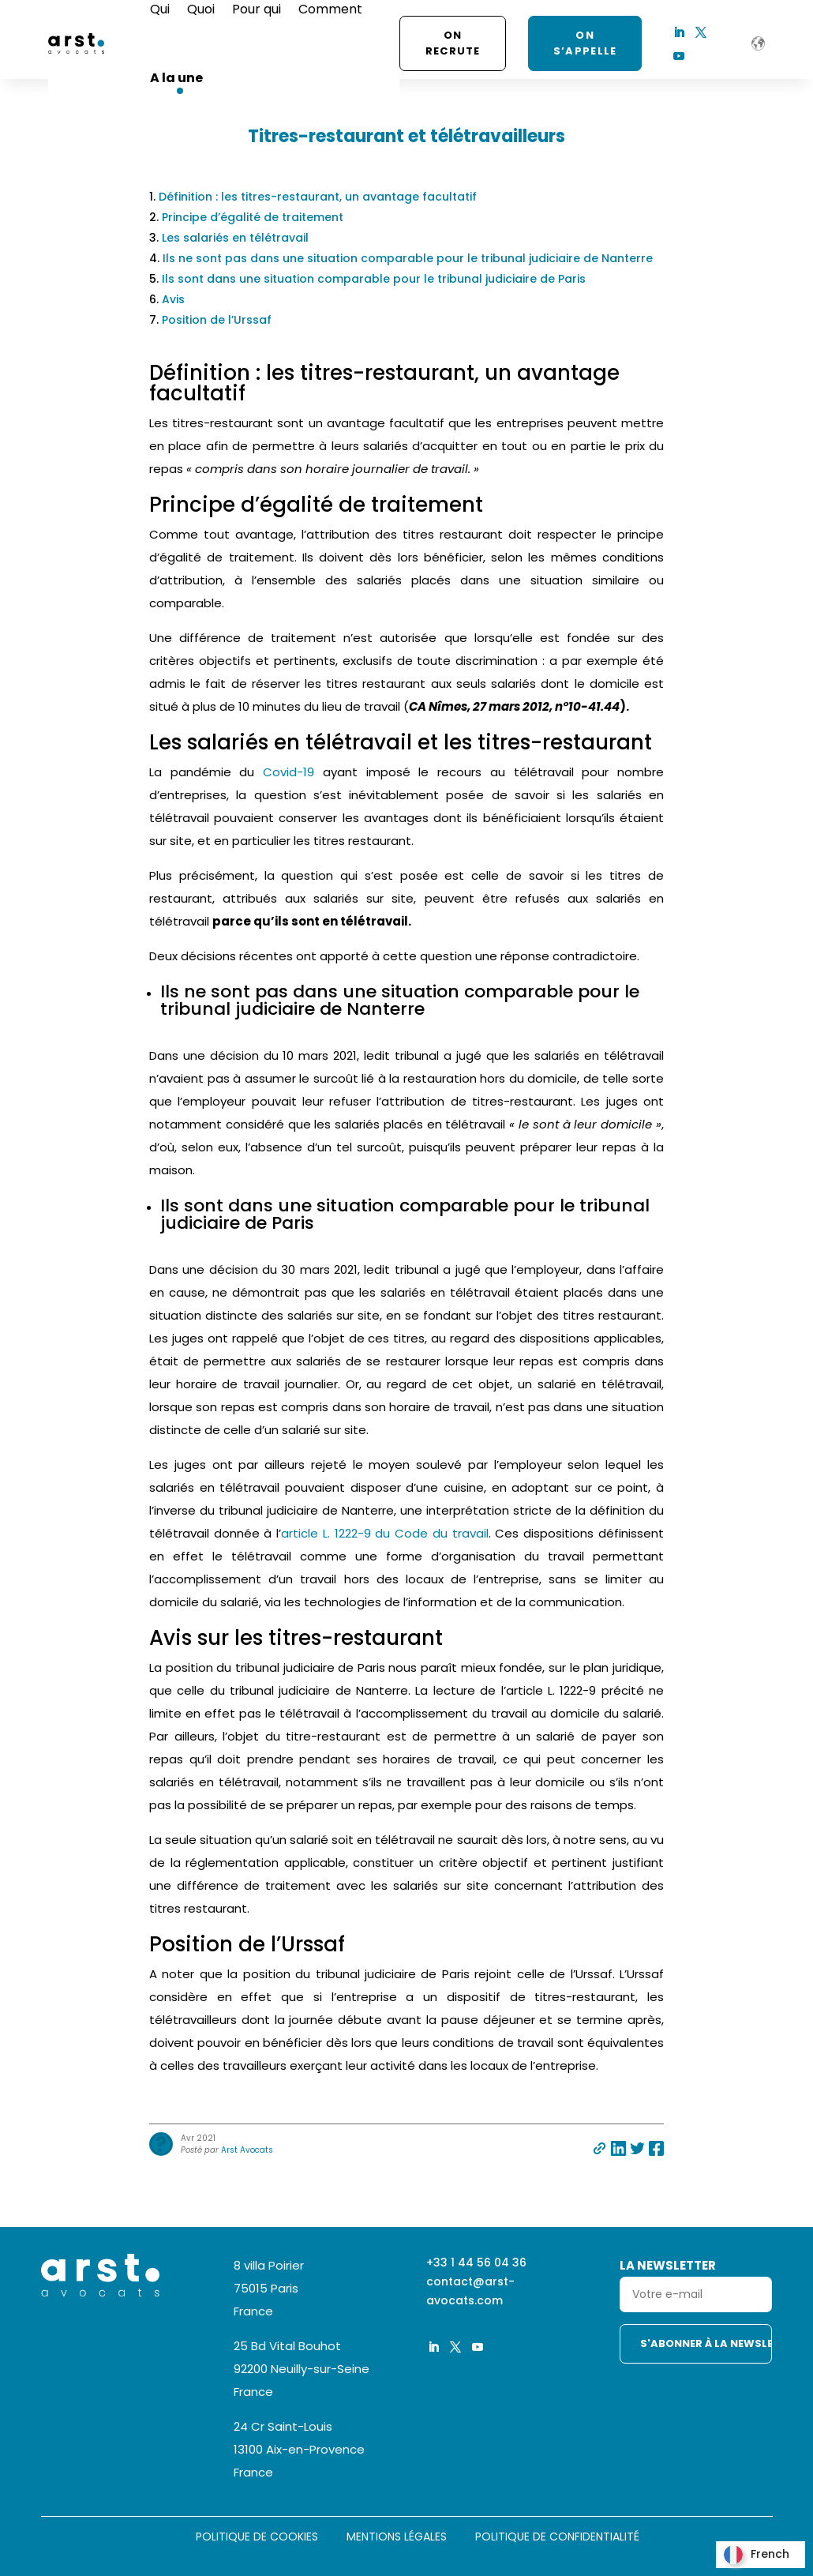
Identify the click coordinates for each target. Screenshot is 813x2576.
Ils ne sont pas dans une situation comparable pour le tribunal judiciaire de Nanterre (408, 258)
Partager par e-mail (599, 2148)
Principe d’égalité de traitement (252, 217)
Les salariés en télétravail (235, 238)
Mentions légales (397, 2537)
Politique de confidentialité (557, 2537)
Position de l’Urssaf (217, 320)
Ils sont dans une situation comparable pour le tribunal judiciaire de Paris (374, 279)
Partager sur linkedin (618, 2148)
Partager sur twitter (637, 2148)
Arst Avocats (247, 2150)
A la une (176, 78)
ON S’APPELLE (585, 43)
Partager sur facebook (656, 2148)
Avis (173, 299)
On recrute (453, 43)
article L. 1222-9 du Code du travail (385, 1533)
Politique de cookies (257, 2537)
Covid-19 (288, 772)
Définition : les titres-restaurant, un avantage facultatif (318, 197)
